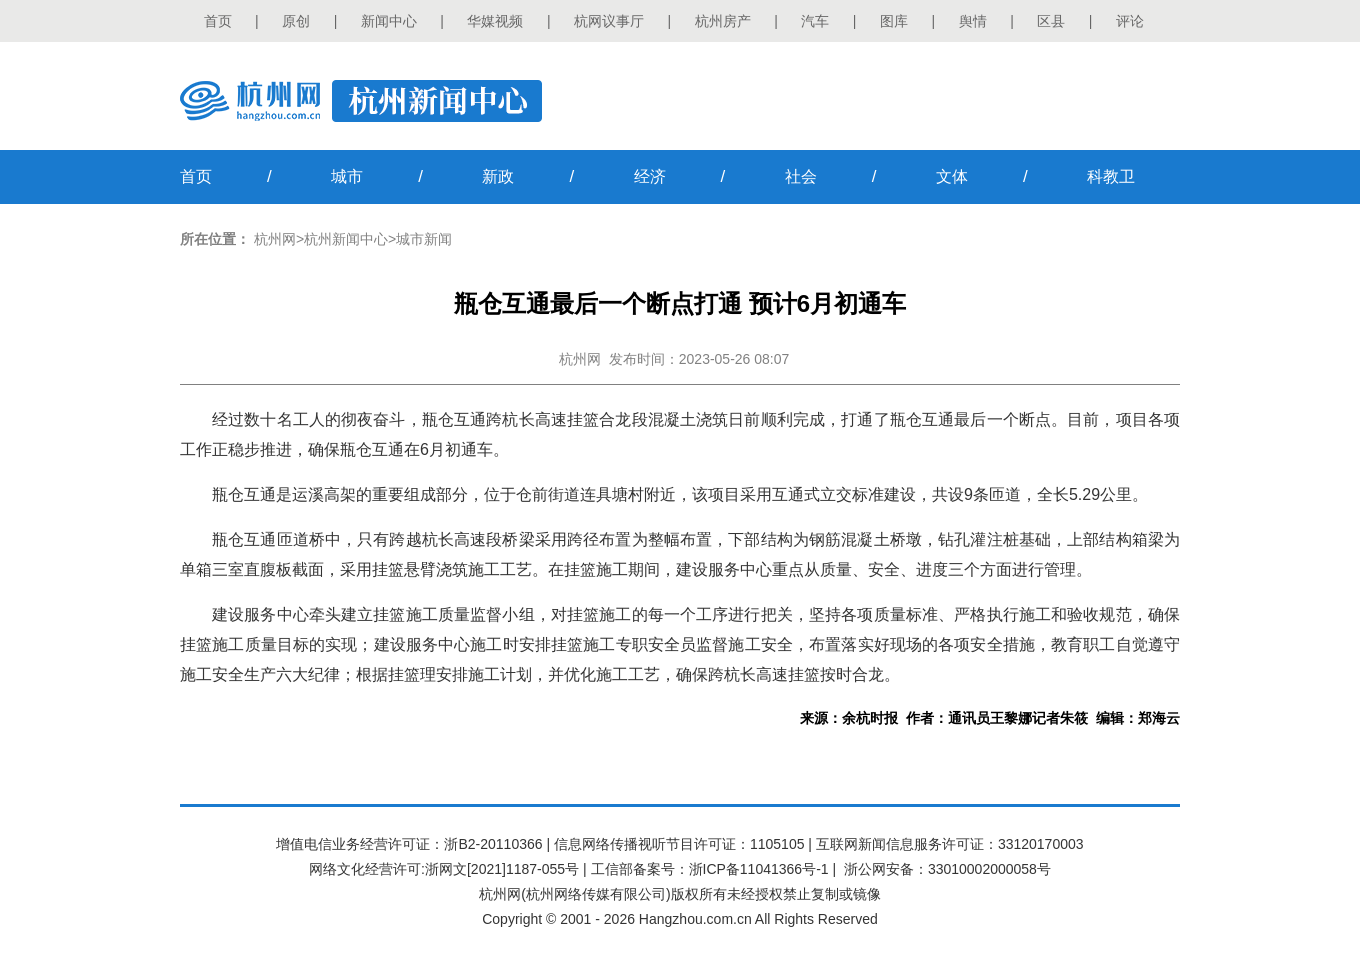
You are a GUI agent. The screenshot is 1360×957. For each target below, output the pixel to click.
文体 (952, 176)
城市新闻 (424, 239)
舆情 (973, 21)
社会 (801, 176)
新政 (498, 176)
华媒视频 (495, 21)
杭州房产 (723, 21)
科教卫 (1111, 176)
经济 (650, 176)
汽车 (815, 21)
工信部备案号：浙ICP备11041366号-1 (710, 869)
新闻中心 (389, 21)
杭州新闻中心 (346, 239)
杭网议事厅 (609, 21)
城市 (347, 176)
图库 (894, 21)
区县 (1051, 21)
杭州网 (275, 239)
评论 (1130, 21)
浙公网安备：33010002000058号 (947, 869)
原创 (296, 21)
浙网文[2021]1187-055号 (502, 869)
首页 (218, 21)
